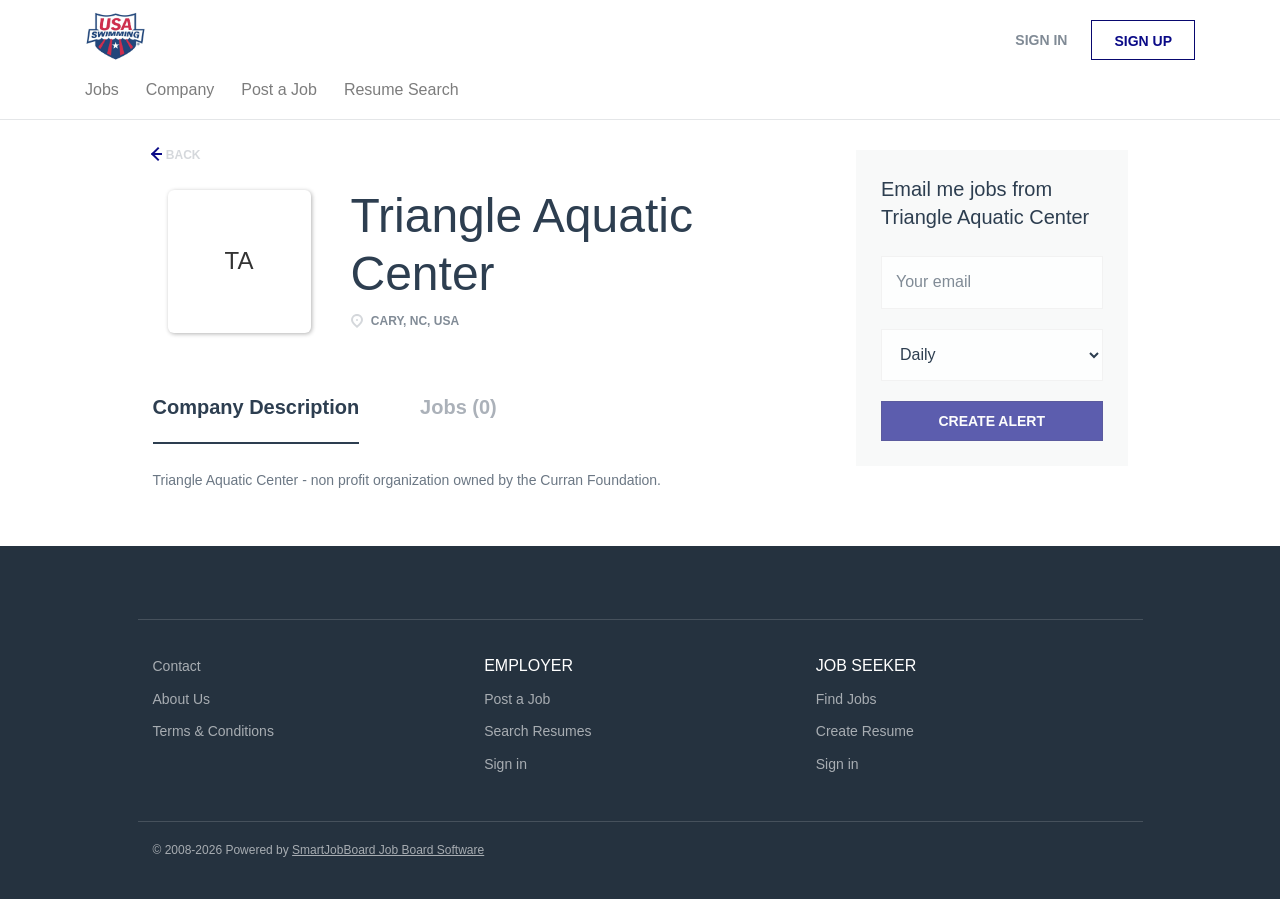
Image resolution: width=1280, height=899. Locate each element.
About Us (182, 699)
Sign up (1143, 41)
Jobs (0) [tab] (458, 407)
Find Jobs (846, 699)
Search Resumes (537, 731)
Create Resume (865, 731)
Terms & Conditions (213, 731)
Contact (177, 666)
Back (182, 155)
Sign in (1041, 40)
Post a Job (517, 699)
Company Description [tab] (256, 407)
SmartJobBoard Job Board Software (388, 850)
